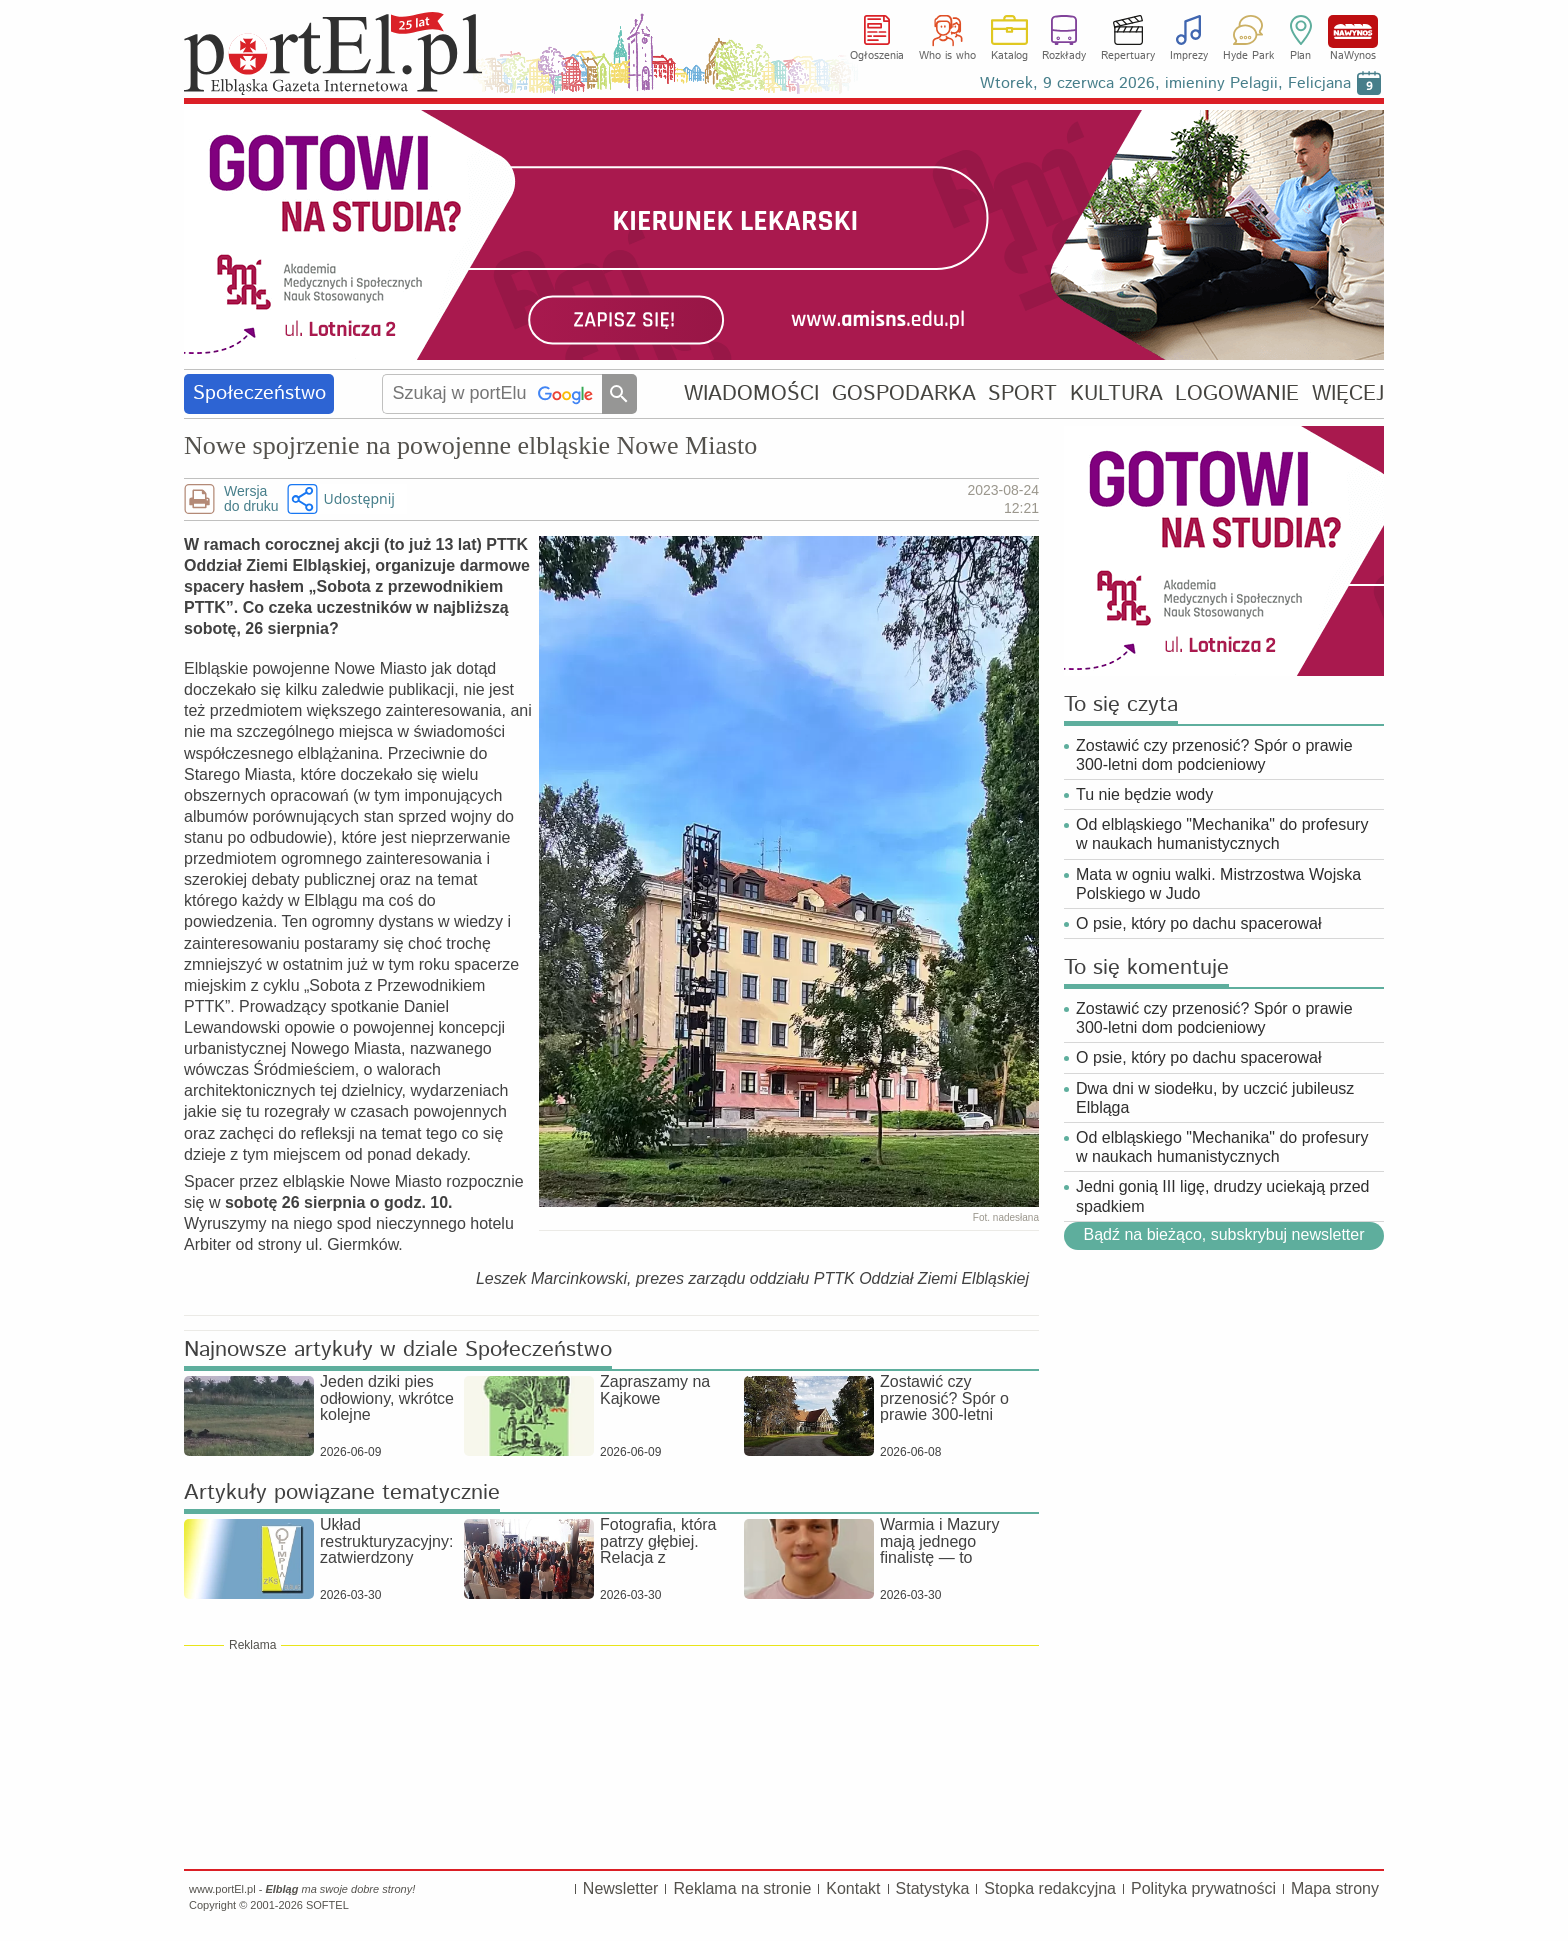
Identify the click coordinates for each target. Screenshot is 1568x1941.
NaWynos (1353, 31)
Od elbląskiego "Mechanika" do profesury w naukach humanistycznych (1222, 834)
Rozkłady (1064, 56)
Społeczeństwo (259, 393)
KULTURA (1116, 393)
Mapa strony (1335, 1888)
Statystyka (933, 1888)
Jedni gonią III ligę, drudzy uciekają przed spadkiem (1223, 1196)
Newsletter (621, 1888)
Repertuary (1128, 56)
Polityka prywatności (1203, 1888)
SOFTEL (327, 1905)
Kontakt (853, 1888)
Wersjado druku (251, 499)
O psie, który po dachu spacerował (1198, 923)
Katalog (1009, 56)
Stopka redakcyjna (1050, 1888)
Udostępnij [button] (358, 498)
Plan (1300, 56)
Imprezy (1189, 56)
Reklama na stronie (742, 1888)
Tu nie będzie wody (1144, 794)
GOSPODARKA (904, 393)
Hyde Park (1248, 56)
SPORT (1022, 393)
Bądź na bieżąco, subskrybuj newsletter (1223, 1234)
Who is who (947, 56)
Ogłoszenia (877, 56)
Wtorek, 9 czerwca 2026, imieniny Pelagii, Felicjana (1165, 83)
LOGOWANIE (1237, 393)
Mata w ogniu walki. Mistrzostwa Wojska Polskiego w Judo (1218, 884)
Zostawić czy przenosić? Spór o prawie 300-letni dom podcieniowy (1214, 755)
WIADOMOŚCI (751, 393)
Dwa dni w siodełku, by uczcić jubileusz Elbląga (1215, 1098)
